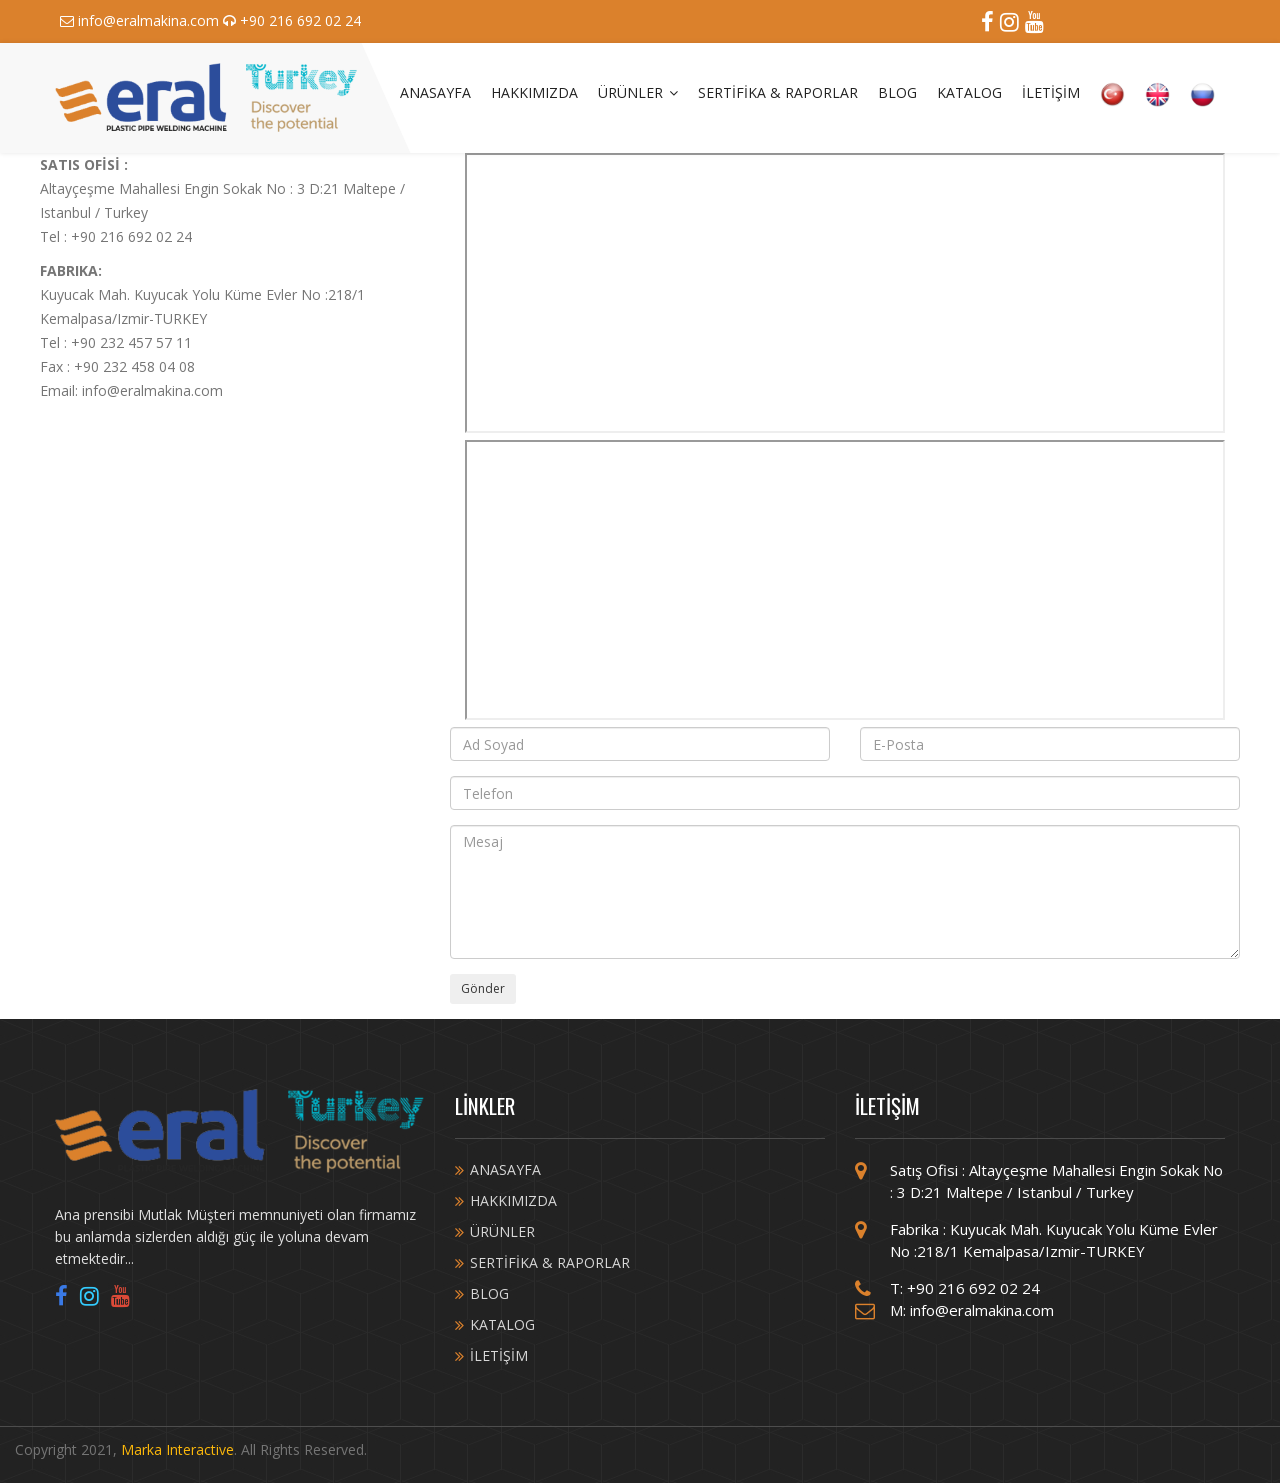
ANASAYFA (435, 92)
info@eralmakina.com (141, 20)
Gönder (483, 988)
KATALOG (969, 92)
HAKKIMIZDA (534, 92)
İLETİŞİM (1051, 92)
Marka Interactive (177, 1449)
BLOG (897, 92)
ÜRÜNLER (638, 92)
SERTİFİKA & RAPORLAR (778, 92)
